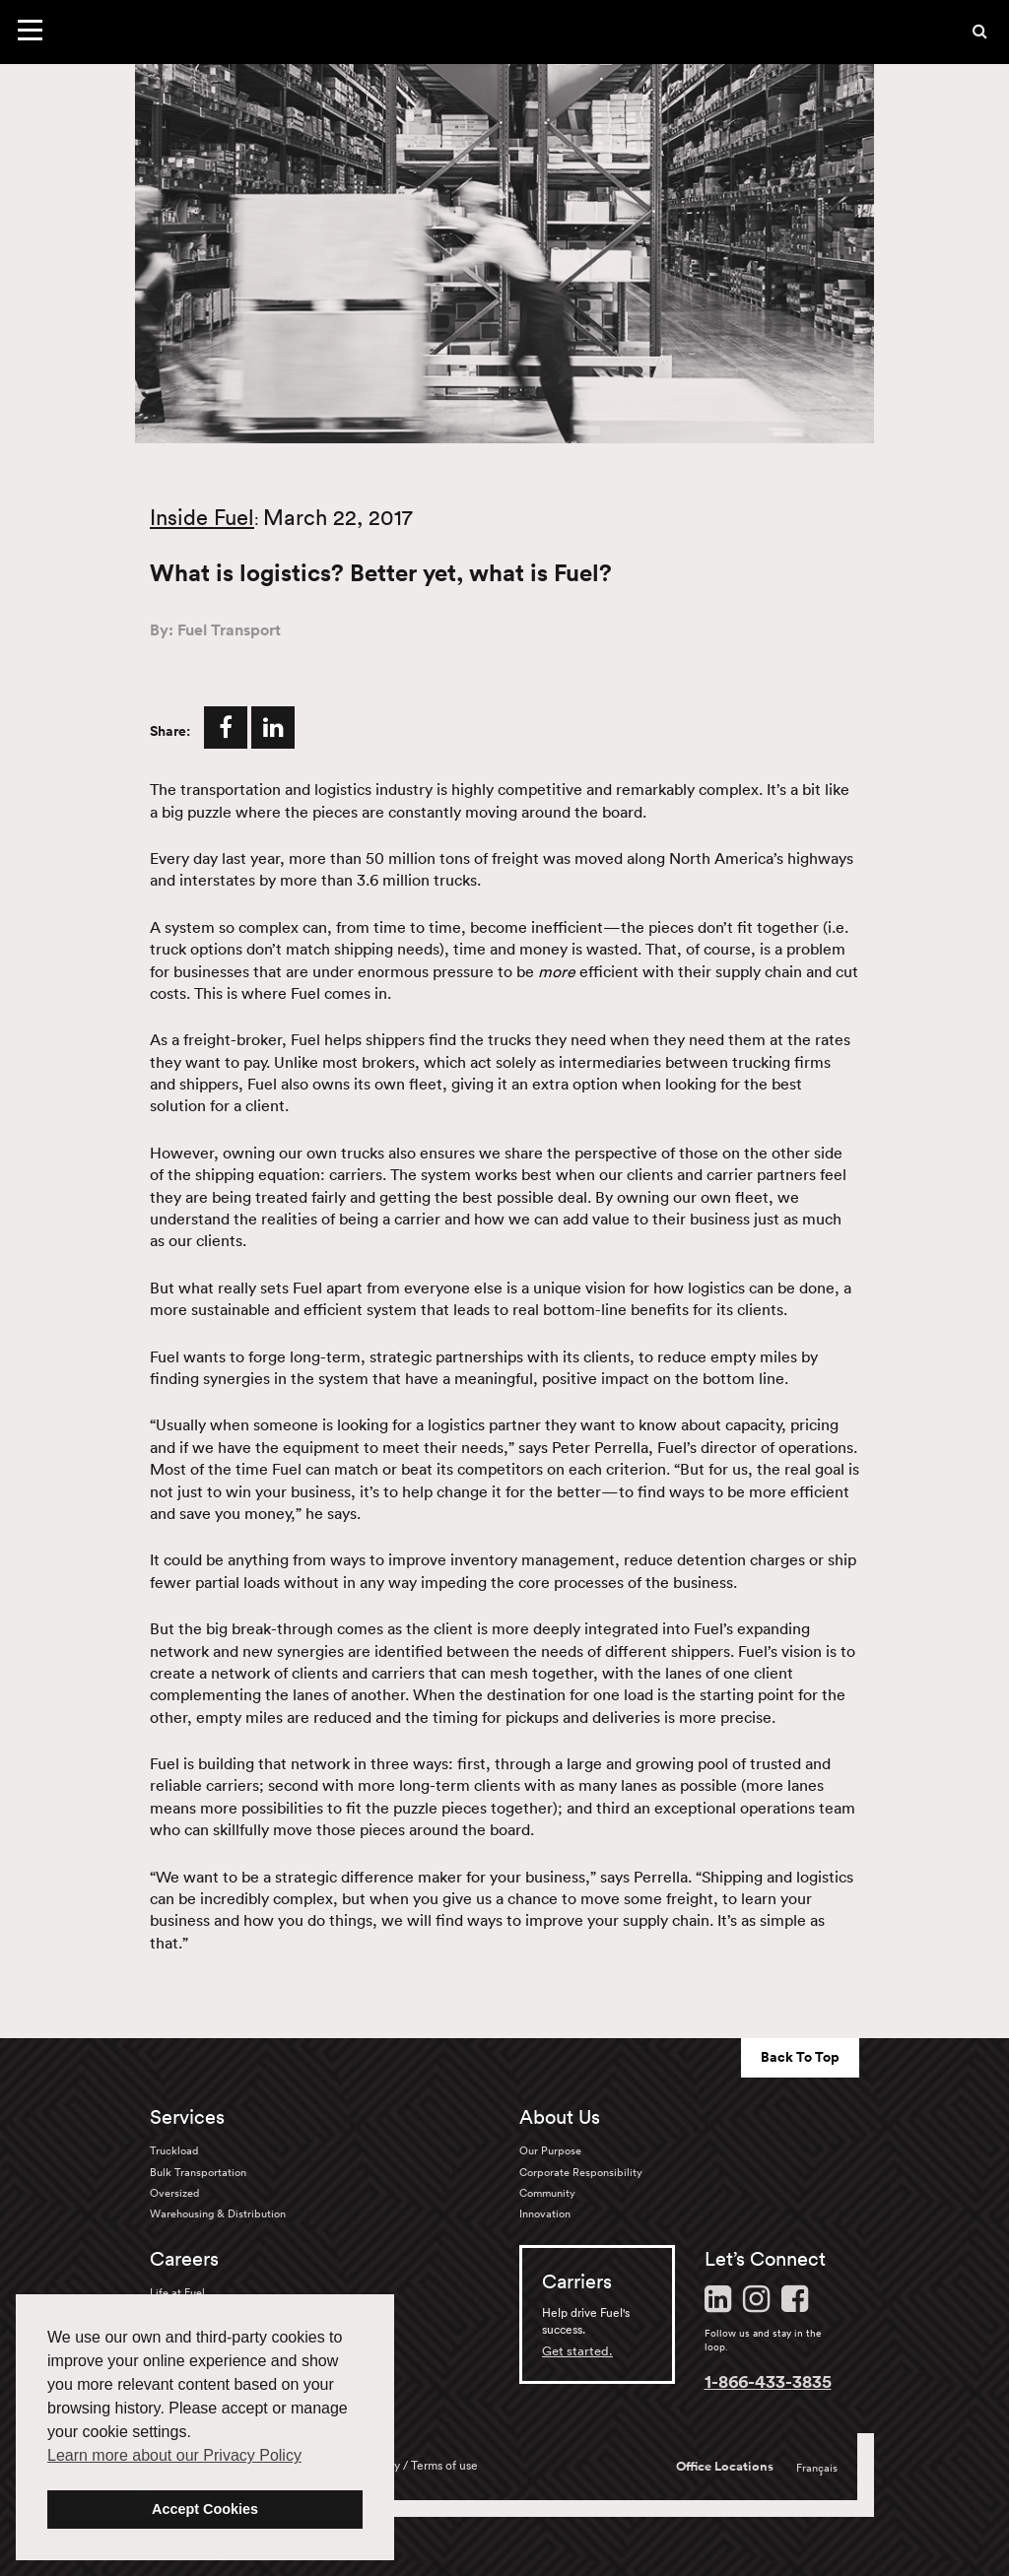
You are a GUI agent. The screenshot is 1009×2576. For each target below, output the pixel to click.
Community (547, 2193)
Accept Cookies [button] (205, 2509)
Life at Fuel (177, 2292)
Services (187, 2117)
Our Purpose (550, 2150)
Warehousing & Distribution (218, 2213)
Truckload (174, 2150)
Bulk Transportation (198, 2172)
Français (817, 2468)
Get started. (577, 2351)
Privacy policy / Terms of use (403, 2465)
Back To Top (800, 2057)
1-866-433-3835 (768, 2381)
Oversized (174, 2193)
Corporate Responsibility (580, 2172)
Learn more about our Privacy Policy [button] (174, 2455)
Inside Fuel (202, 517)
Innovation (545, 2213)
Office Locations (725, 2467)
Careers (184, 2259)
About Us (559, 2117)
